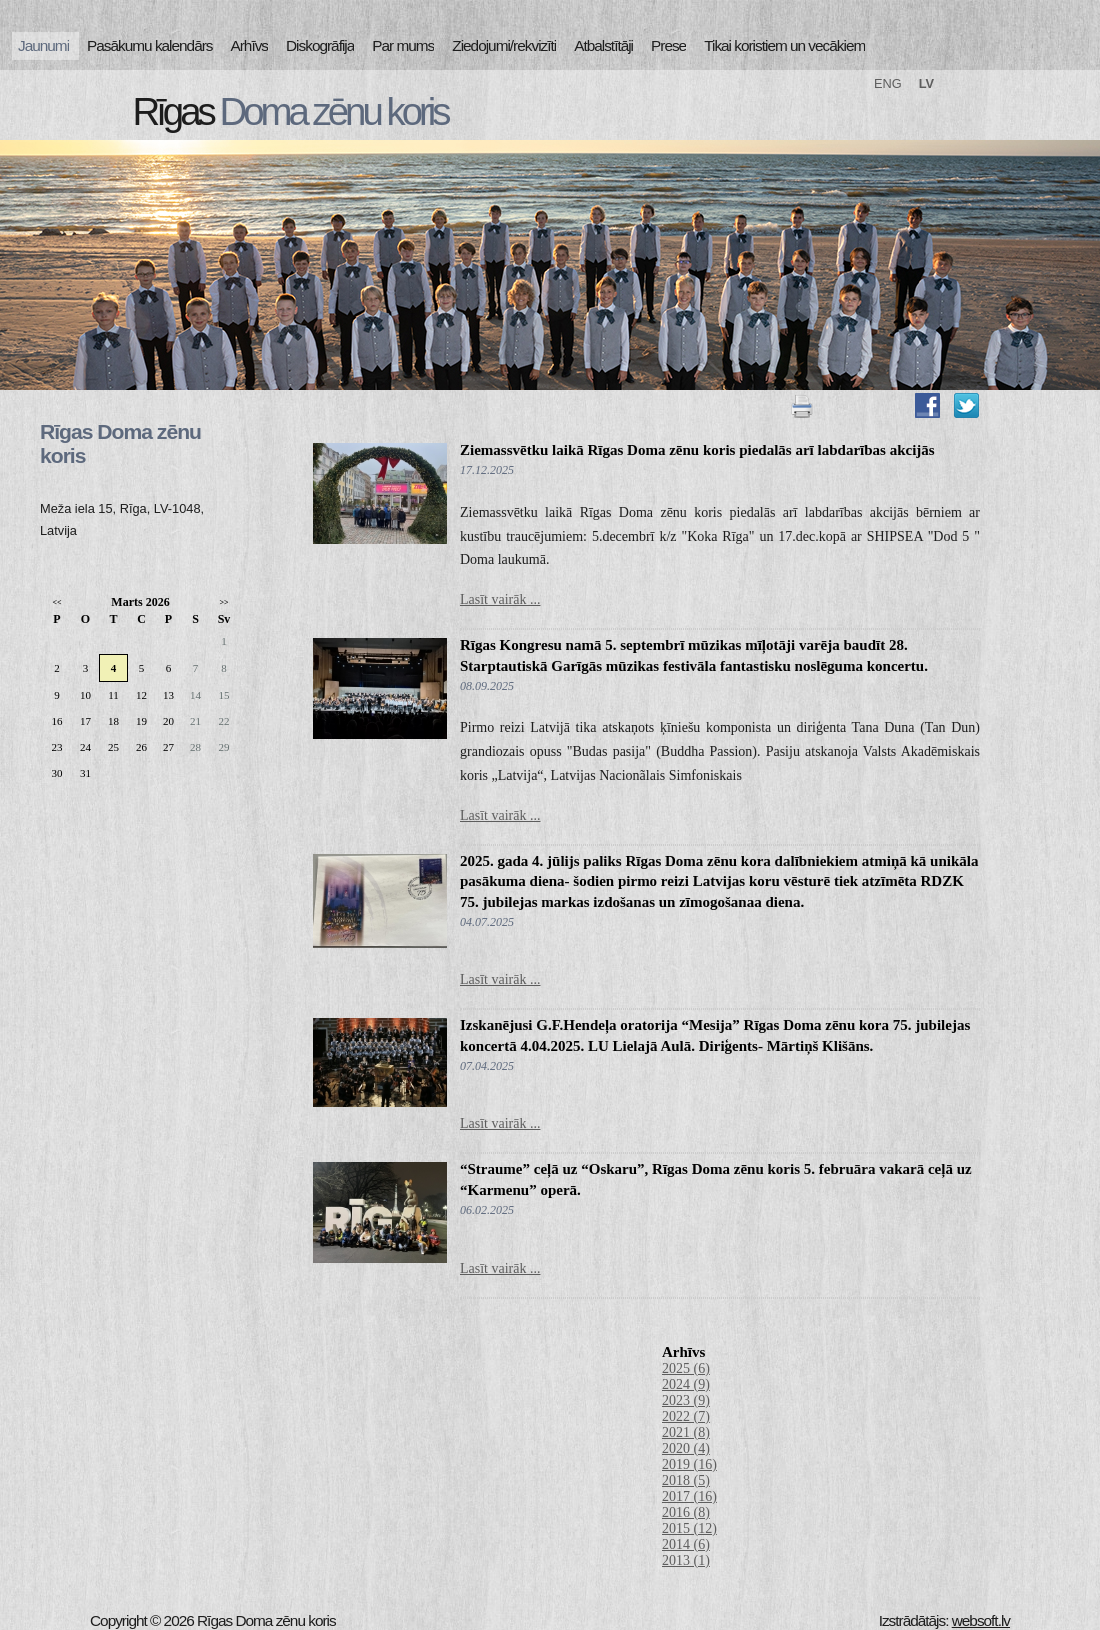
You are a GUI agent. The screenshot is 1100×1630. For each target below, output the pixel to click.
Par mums (403, 45)
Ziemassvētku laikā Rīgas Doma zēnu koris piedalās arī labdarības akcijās (697, 450)
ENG (888, 83)
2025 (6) (686, 1368)
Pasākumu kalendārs (149, 45)
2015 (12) (689, 1528)
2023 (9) (686, 1400)
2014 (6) (686, 1544)
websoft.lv (981, 1620)
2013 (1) (686, 1560)
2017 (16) (689, 1496)
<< (56, 602)
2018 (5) (686, 1480)
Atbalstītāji (603, 45)
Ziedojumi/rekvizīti (504, 45)
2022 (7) (686, 1416)
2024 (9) (686, 1384)
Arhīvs (250, 45)
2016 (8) (686, 1512)
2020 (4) (686, 1448)
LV (926, 83)
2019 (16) (689, 1464)
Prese (668, 45)
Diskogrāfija (320, 45)
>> (223, 602)
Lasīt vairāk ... (500, 599)
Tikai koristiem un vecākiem (784, 45)
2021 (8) (686, 1432)
